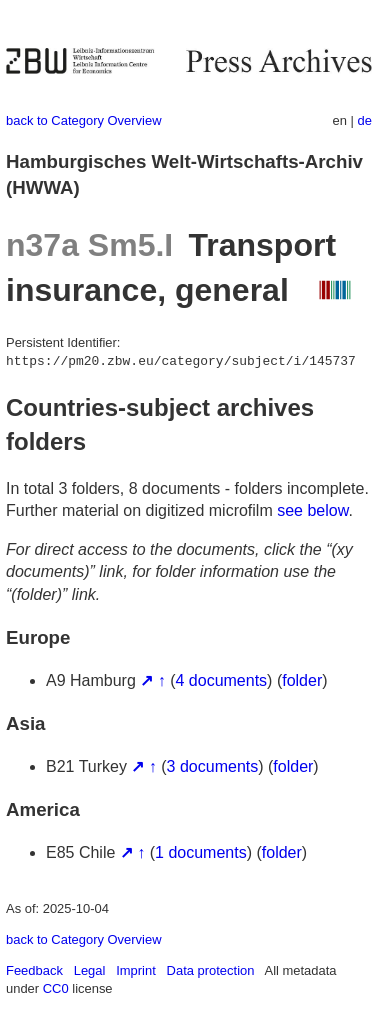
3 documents (213, 766)
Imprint (136, 970)
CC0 (56, 988)
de (365, 120)
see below (312, 510)
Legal (90, 970)
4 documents (222, 680)
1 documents (201, 852)
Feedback (34, 970)
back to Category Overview (84, 120)
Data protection (211, 970)
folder (302, 680)
